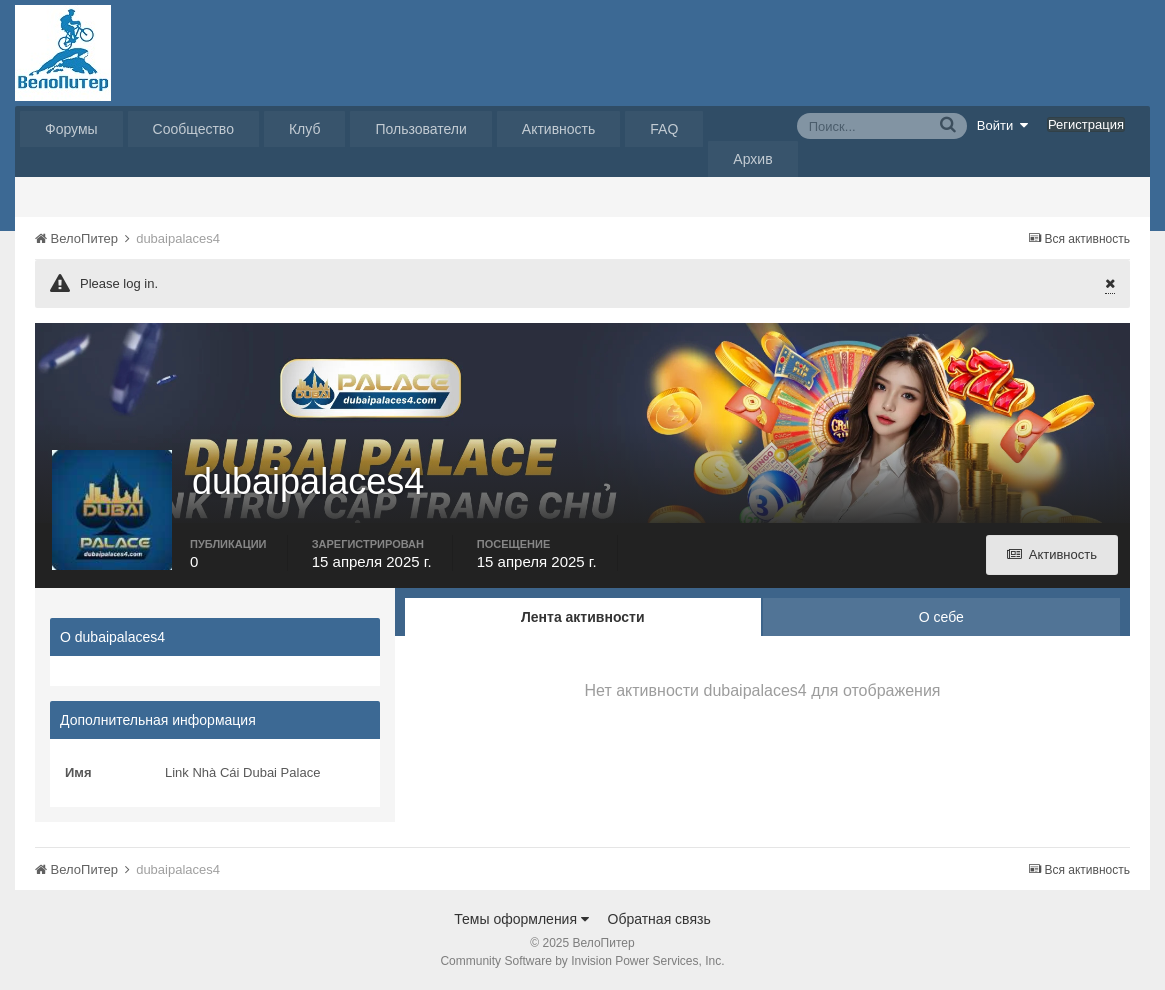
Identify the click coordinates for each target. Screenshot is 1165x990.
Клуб (305, 129)
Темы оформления (521, 919)
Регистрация (1086, 124)
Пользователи (420, 129)
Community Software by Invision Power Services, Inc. (582, 961)
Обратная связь (659, 919)
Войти (1003, 125)
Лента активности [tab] (583, 617)
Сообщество (193, 129)
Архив (752, 159)
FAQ (664, 129)
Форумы (71, 129)
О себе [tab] (941, 617)
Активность (559, 129)
